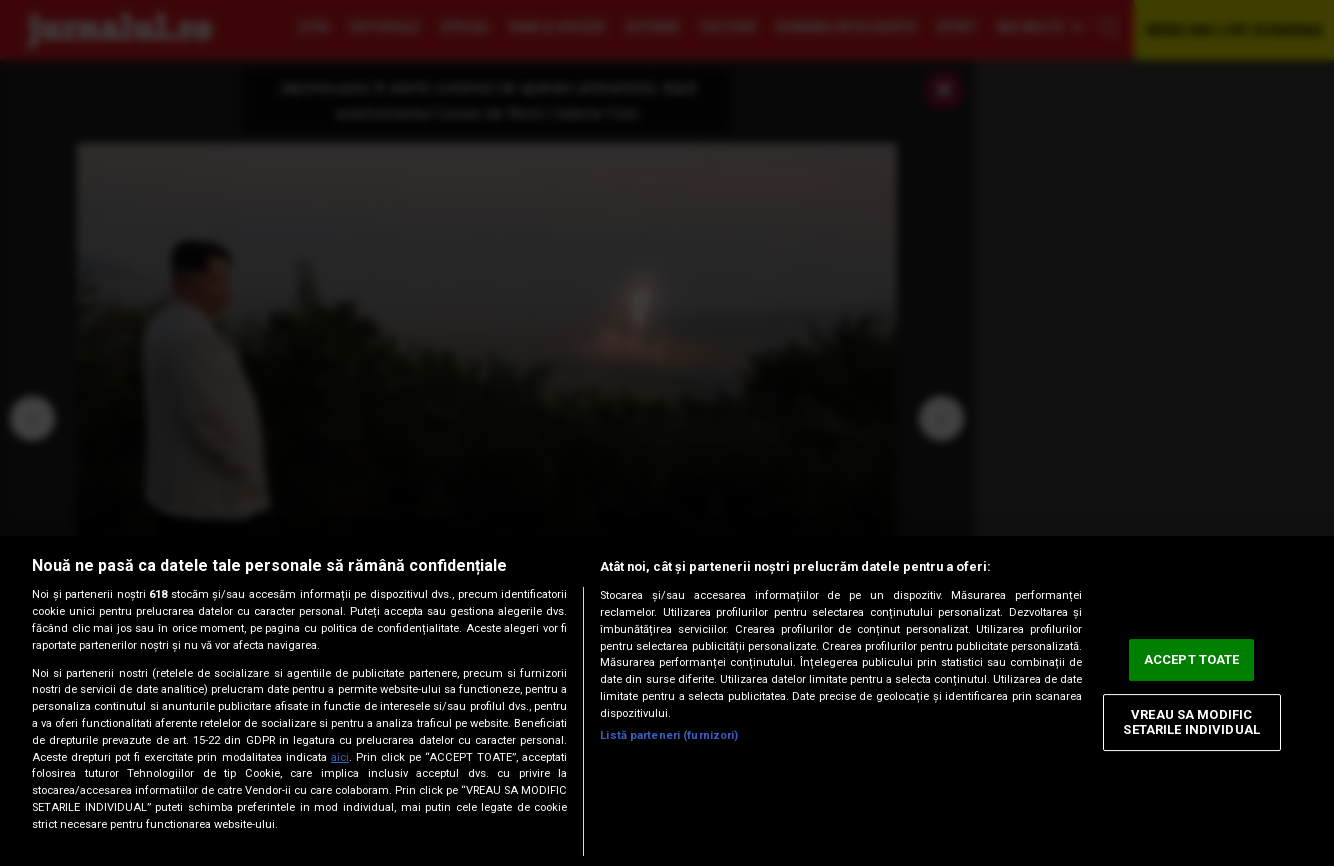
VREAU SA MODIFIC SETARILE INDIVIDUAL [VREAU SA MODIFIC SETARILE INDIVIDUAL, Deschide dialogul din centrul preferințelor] (1191, 722)
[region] (667, 701)
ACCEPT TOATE (1192, 659)
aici (340, 757)
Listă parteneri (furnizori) (669, 735)
